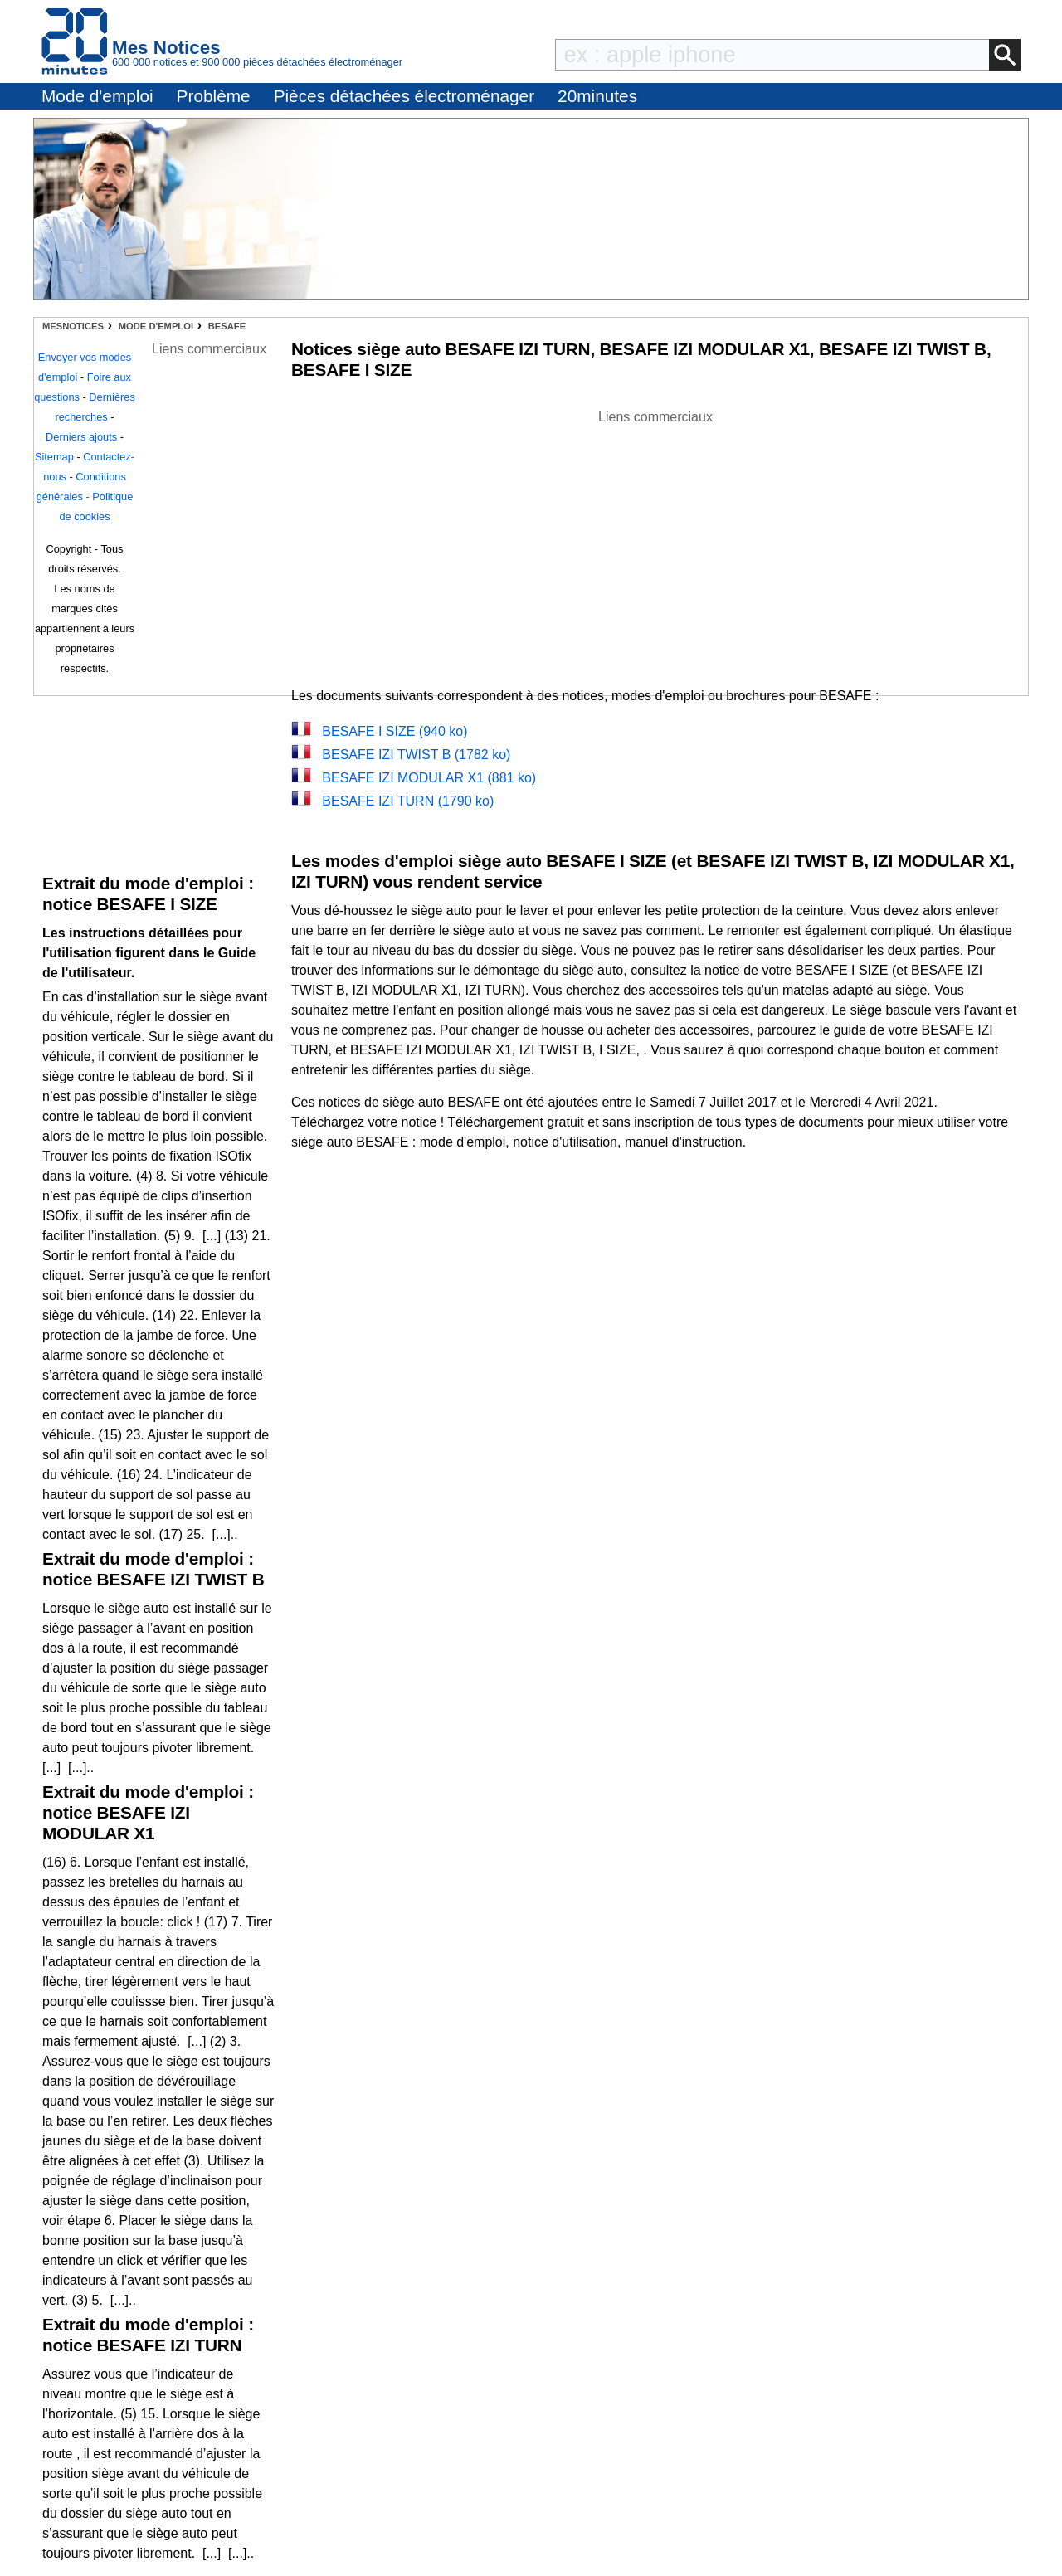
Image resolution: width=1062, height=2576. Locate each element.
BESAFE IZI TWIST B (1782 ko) (416, 754)
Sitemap (54, 456)
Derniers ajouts (81, 437)
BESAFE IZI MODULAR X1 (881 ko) (429, 778)
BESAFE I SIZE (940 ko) (394, 731)
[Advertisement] (655, 543)
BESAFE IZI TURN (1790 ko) (408, 801)
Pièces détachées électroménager (404, 95)
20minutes (597, 95)
